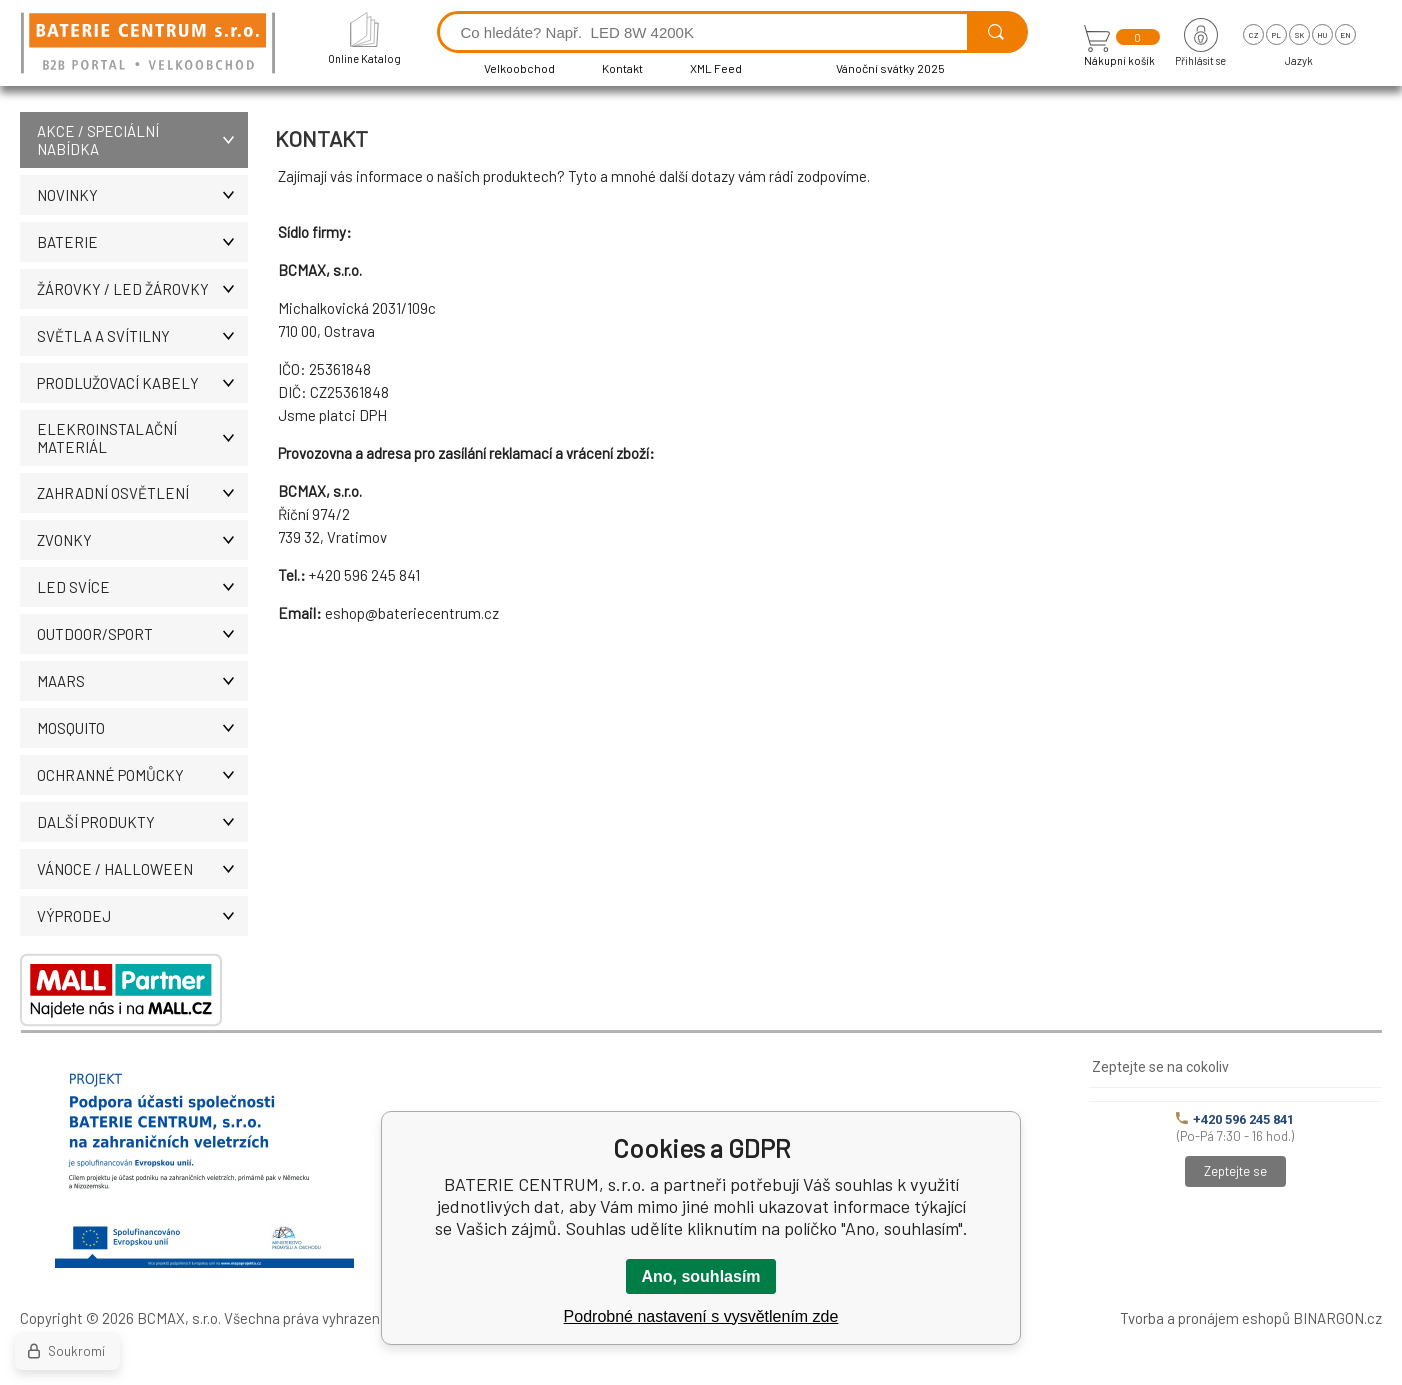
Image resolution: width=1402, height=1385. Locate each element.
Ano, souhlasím (700, 1276)
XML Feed (716, 68)
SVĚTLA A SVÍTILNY (142, 336)
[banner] (151, 44)
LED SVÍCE (142, 587)
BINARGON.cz (1337, 1318)
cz (1253, 35)
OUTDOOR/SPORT (142, 634)
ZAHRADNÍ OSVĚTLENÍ (142, 493)
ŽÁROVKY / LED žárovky (142, 289)
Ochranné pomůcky (142, 775)
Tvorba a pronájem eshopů (1205, 1318)
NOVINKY (142, 195)
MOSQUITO (142, 728)
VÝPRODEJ (142, 916)
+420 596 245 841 (1235, 1119)
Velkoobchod (519, 68)
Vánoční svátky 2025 (890, 68)
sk (1299, 35)
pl (1276, 35)
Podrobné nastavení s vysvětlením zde (701, 1316)
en (1345, 35)
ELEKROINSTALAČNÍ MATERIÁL (142, 438)
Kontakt (622, 68)
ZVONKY (142, 540)
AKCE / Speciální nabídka (142, 140)
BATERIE (142, 242)
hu (1322, 35)
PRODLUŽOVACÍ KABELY (142, 383)
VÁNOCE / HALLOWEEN (142, 869)
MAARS (142, 681)
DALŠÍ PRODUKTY (142, 822)
